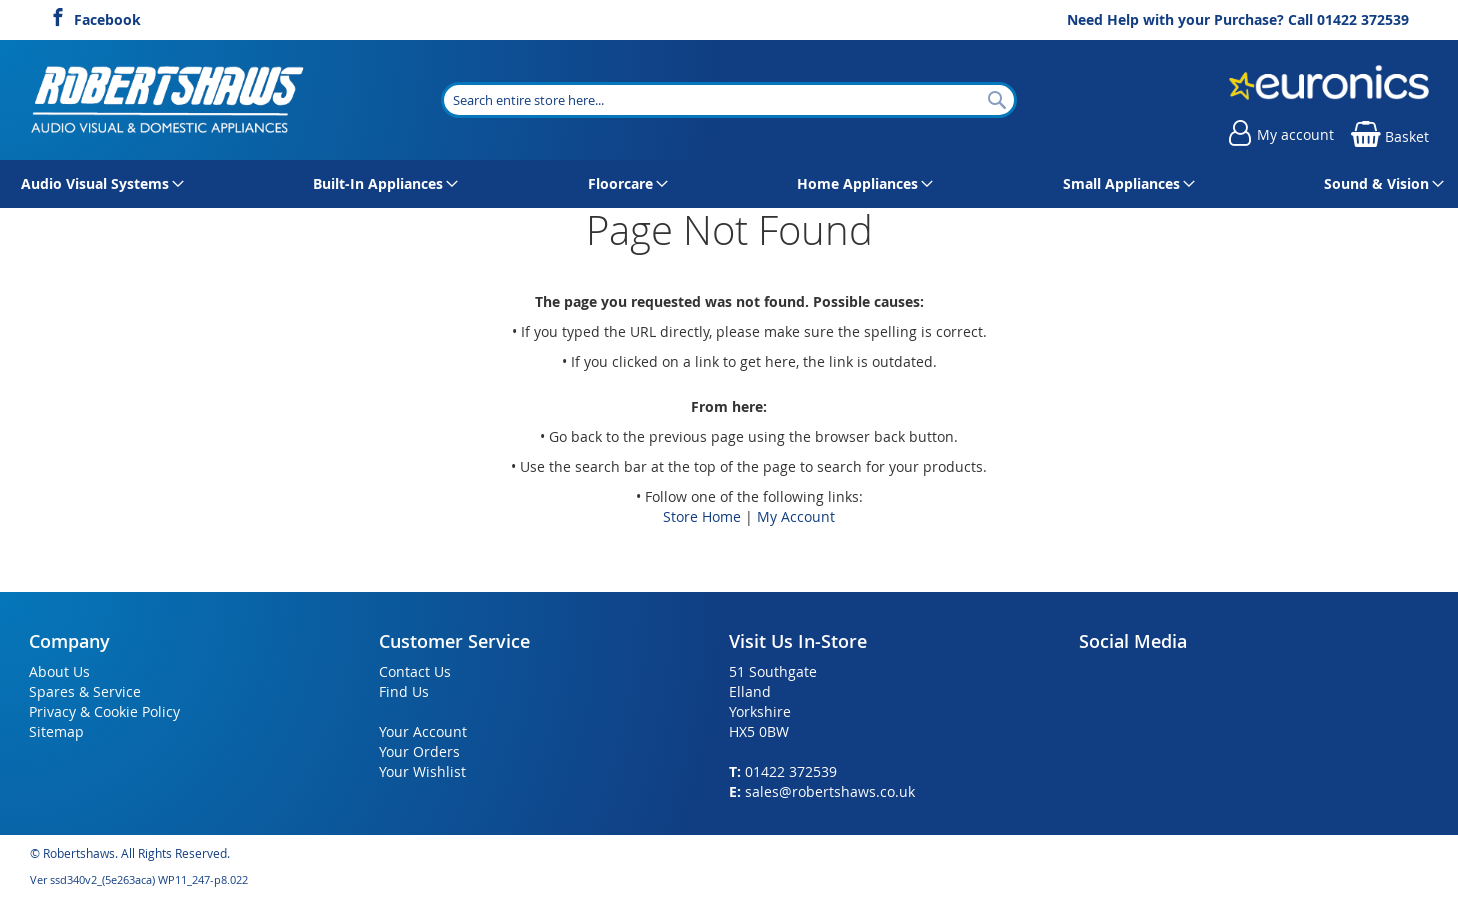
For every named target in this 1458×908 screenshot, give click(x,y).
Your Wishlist (422, 771)
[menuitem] (99, 184)
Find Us (404, 691)
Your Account (423, 731)
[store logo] (169, 99)
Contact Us (415, 671)
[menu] (729, 184)
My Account (796, 516)
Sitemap (56, 731)
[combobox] (729, 100)
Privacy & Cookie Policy (104, 711)
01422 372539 (1363, 19)
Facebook (107, 17)
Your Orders (419, 751)
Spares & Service (85, 691)
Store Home (702, 516)
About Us (59, 671)
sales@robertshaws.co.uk (830, 791)
